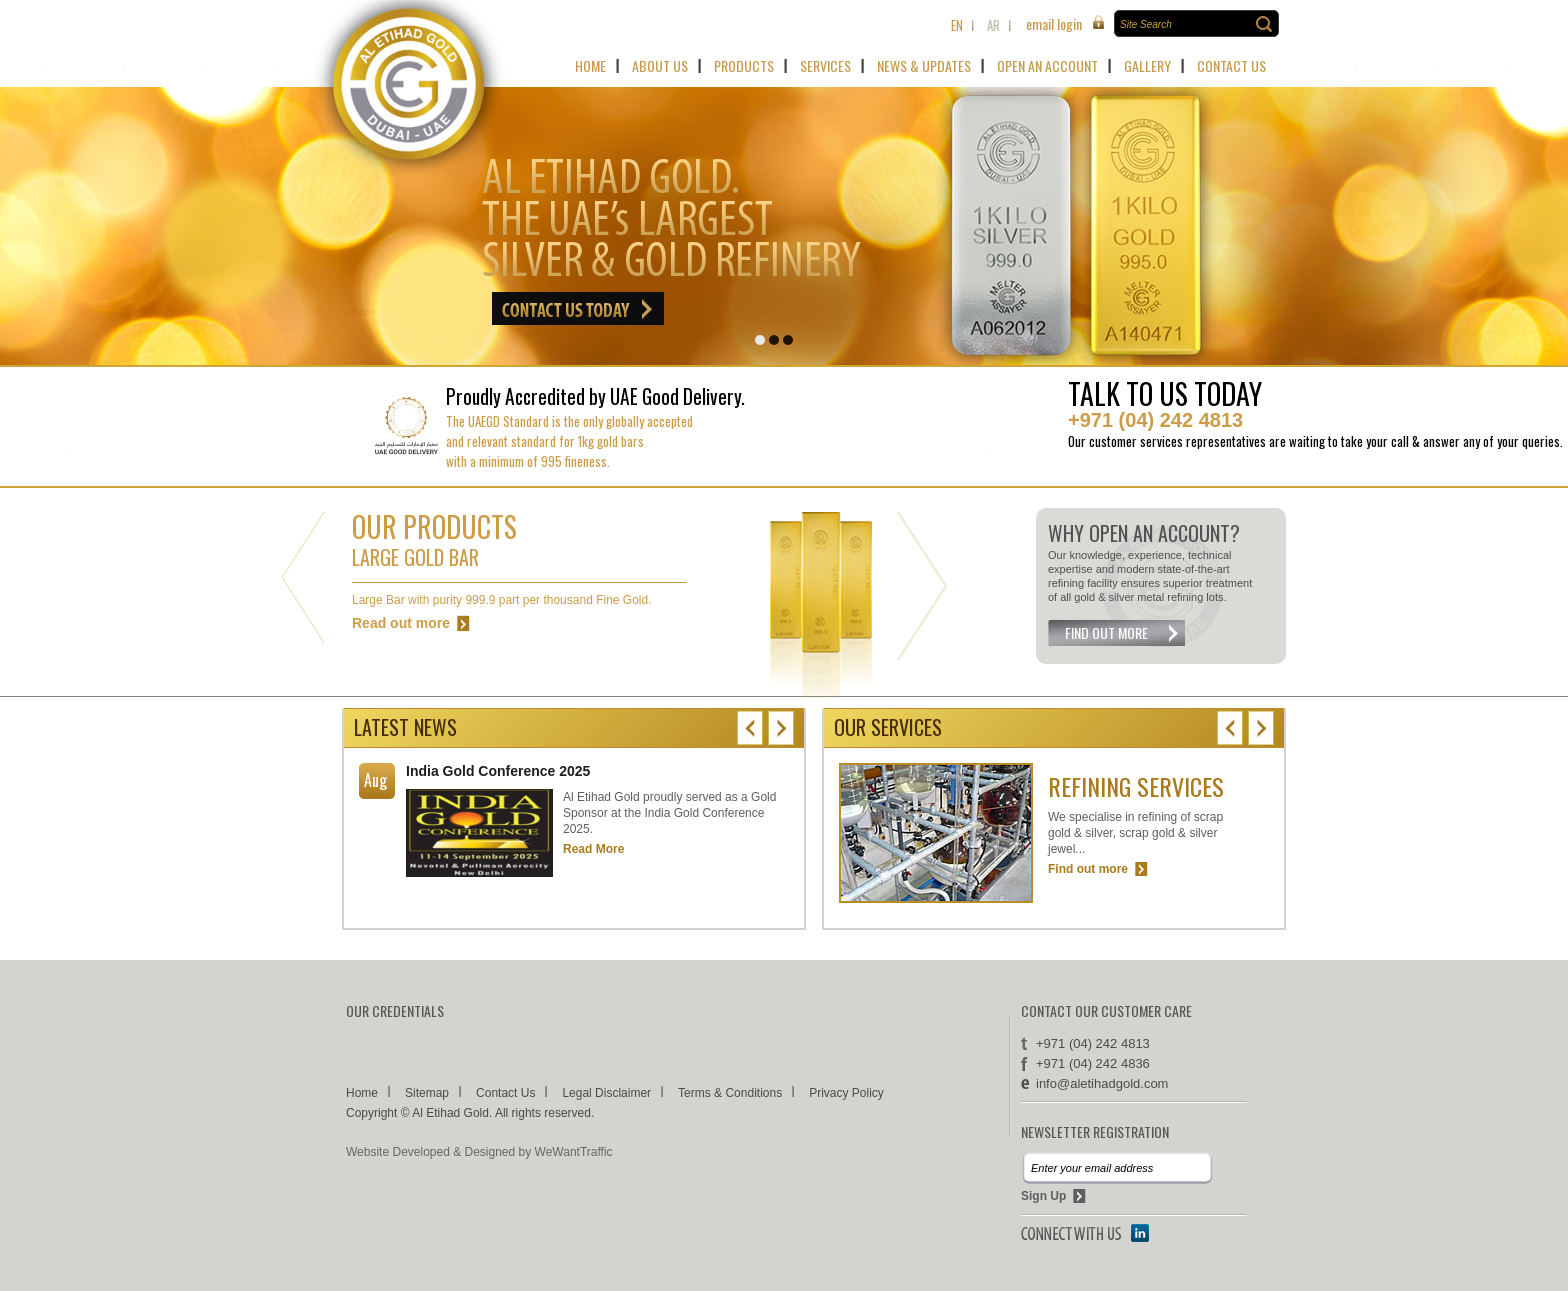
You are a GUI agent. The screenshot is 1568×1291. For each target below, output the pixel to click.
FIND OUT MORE (1106, 632)
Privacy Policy (846, 1093)
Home (362, 1093)
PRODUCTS (744, 65)
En (957, 25)
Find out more (1088, 869)
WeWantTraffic (574, 1152)
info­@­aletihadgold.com (1102, 1083)
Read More (593, 849)
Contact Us (505, 1093)
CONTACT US (1231, 65)
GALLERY (1147, 65)
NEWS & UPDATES (924, 65)
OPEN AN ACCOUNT (1047, 65)
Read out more (401, 623)
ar (993, 25)
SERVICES (825, 65)
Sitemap (427, 1093)
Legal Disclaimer (606, 1093)
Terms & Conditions (730, 1093)
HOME (590, 65)
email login (1054, 23)
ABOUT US (660, 65)
